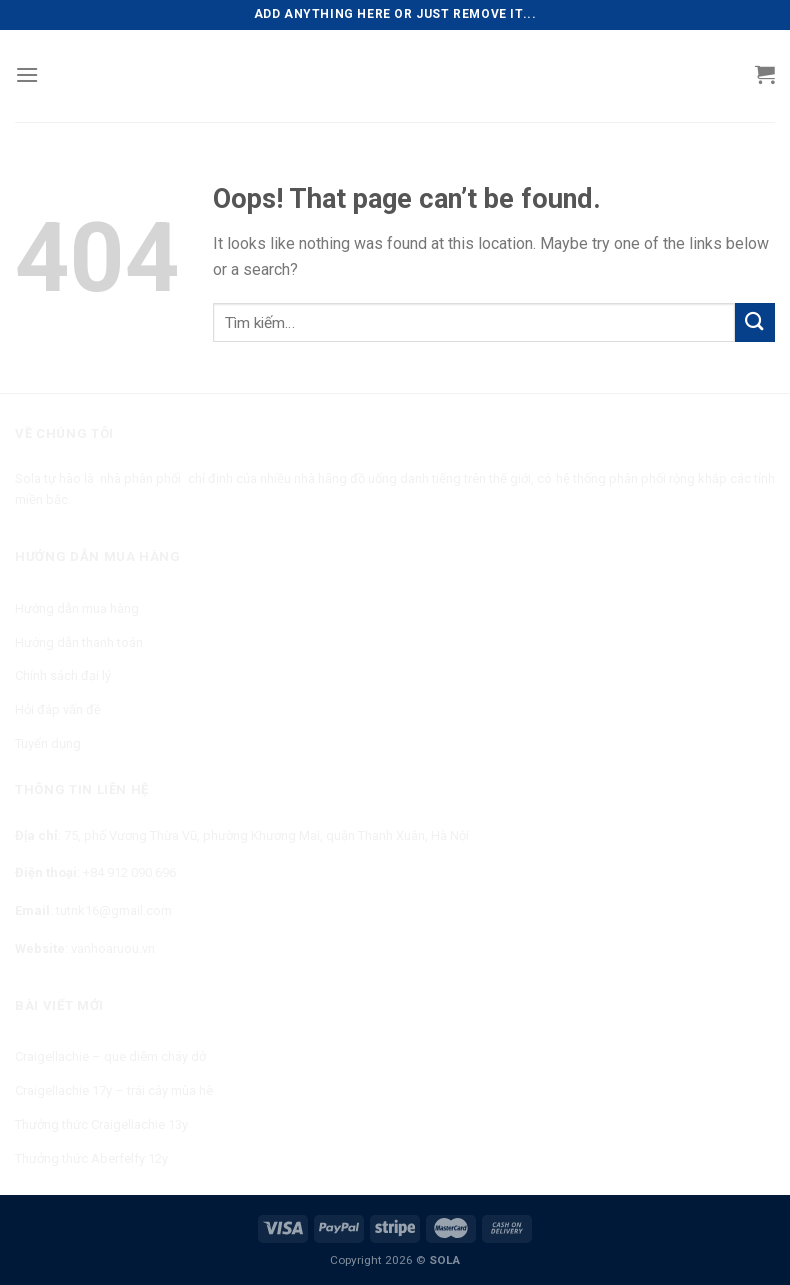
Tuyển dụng (48, 743)
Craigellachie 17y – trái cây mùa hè (114, 1090)
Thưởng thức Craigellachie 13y (101, 1124)
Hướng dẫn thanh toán (79, 642)
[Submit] (755, 322)
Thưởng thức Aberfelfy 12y (91, 1158)
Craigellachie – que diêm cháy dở (110, 1056)
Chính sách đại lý (63, 675)
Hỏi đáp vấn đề (58, 709)
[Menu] (27, 74)
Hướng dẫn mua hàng (77, 608)
